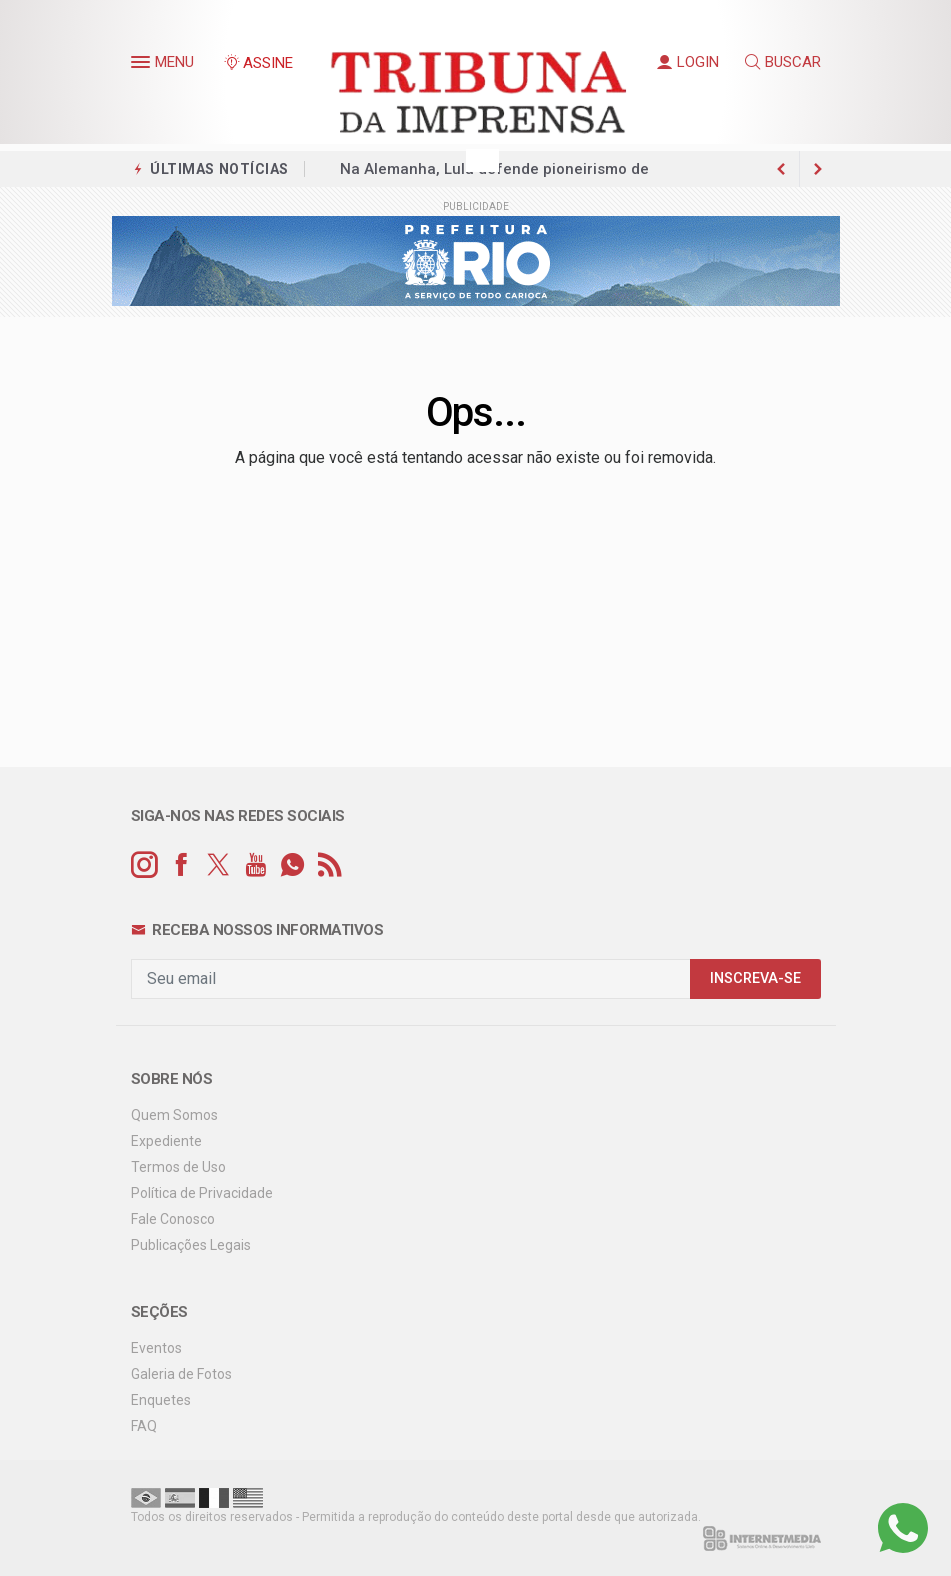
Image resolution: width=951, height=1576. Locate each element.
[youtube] (255, 865)
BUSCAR (783, 62)
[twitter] (218, 865)
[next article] (782, 169)
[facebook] (181, 865)
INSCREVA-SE (755, 978)
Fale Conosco (173, 1219)
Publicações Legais (191, 1245)
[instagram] (144, 865)
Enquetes (161, 1400)
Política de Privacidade (202, 1193)
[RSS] (329, 865)
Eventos (156, 1348)
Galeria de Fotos (181, 1374)
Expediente (166, 1141)
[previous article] (818, 169)
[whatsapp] (292, 865)
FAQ (144, 1426)
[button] (143, 66)
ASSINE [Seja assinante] (258, 63)
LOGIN (688, 62)
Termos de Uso (178, 1167)
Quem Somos (174, 1115)
